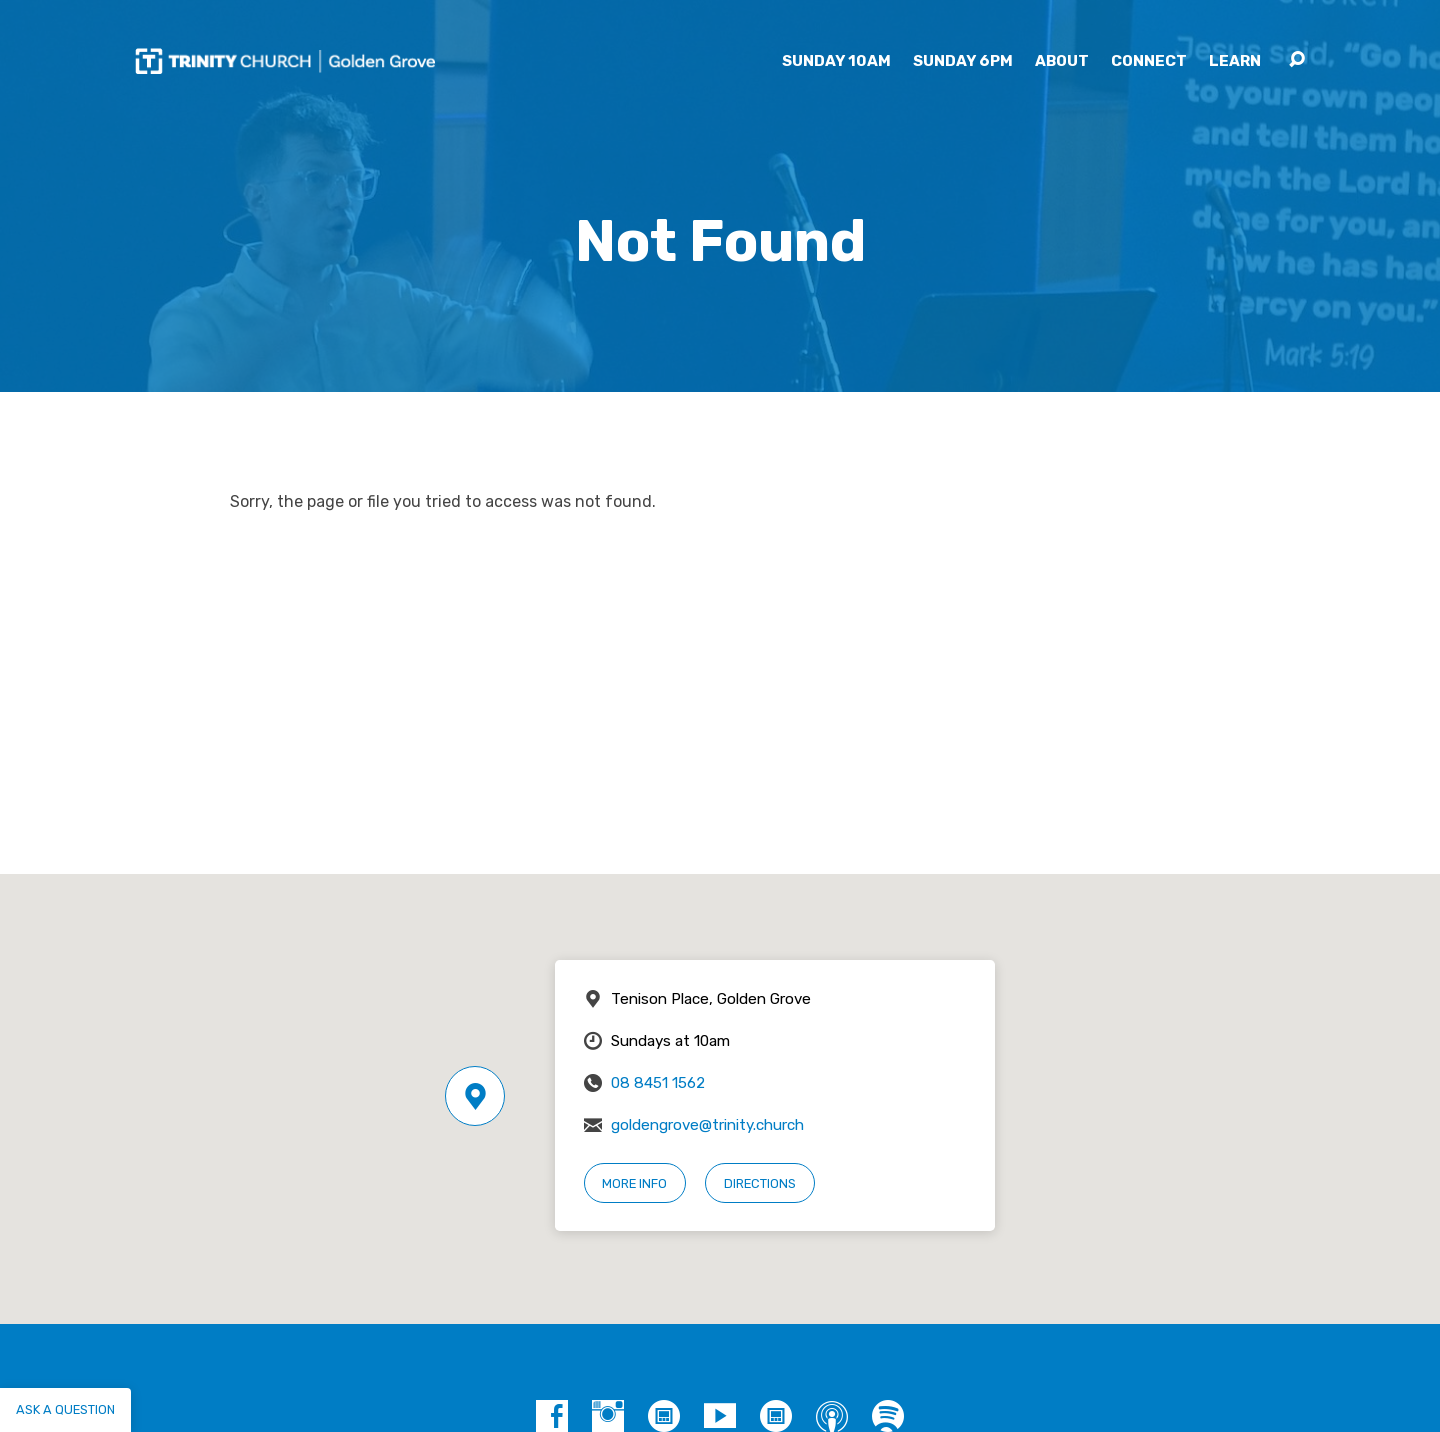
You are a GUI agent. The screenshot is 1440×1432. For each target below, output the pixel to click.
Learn (1235, 61)
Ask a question (65, 1409)
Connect (1149, 61)
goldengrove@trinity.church (707, 1125)
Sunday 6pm (963, 61)
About (1062, 61)
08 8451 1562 (658, 1083)
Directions (760, 1183)
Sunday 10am (836, 61)
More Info (634, 1183)
